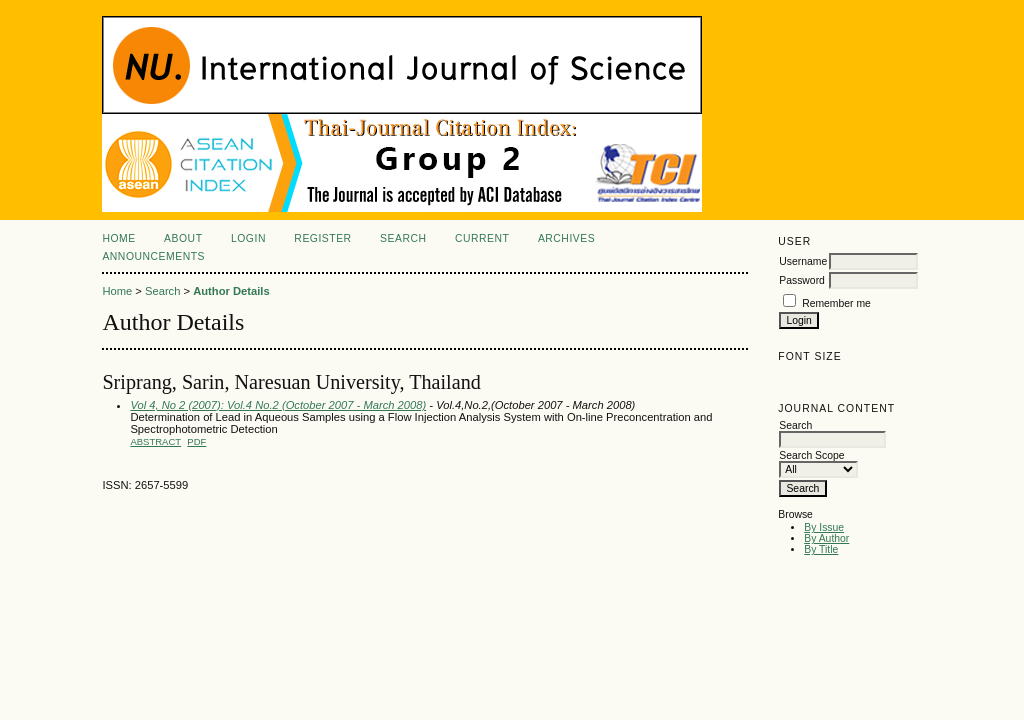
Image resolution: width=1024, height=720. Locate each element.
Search (403, 238)
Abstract (155, 441)
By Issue (824, 527)
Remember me (836, 303)
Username (803, 261)
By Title (821, 549)
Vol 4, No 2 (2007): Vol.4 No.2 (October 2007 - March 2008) (278, 405)
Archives (566, 238)
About (183, 238)
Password (802, 280)
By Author (826, 538)
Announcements (153, 256)
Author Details (231, 291)
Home (118, 238)
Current (482, 238)
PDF (196, 441)
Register (322, 238)
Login (248, 238)
